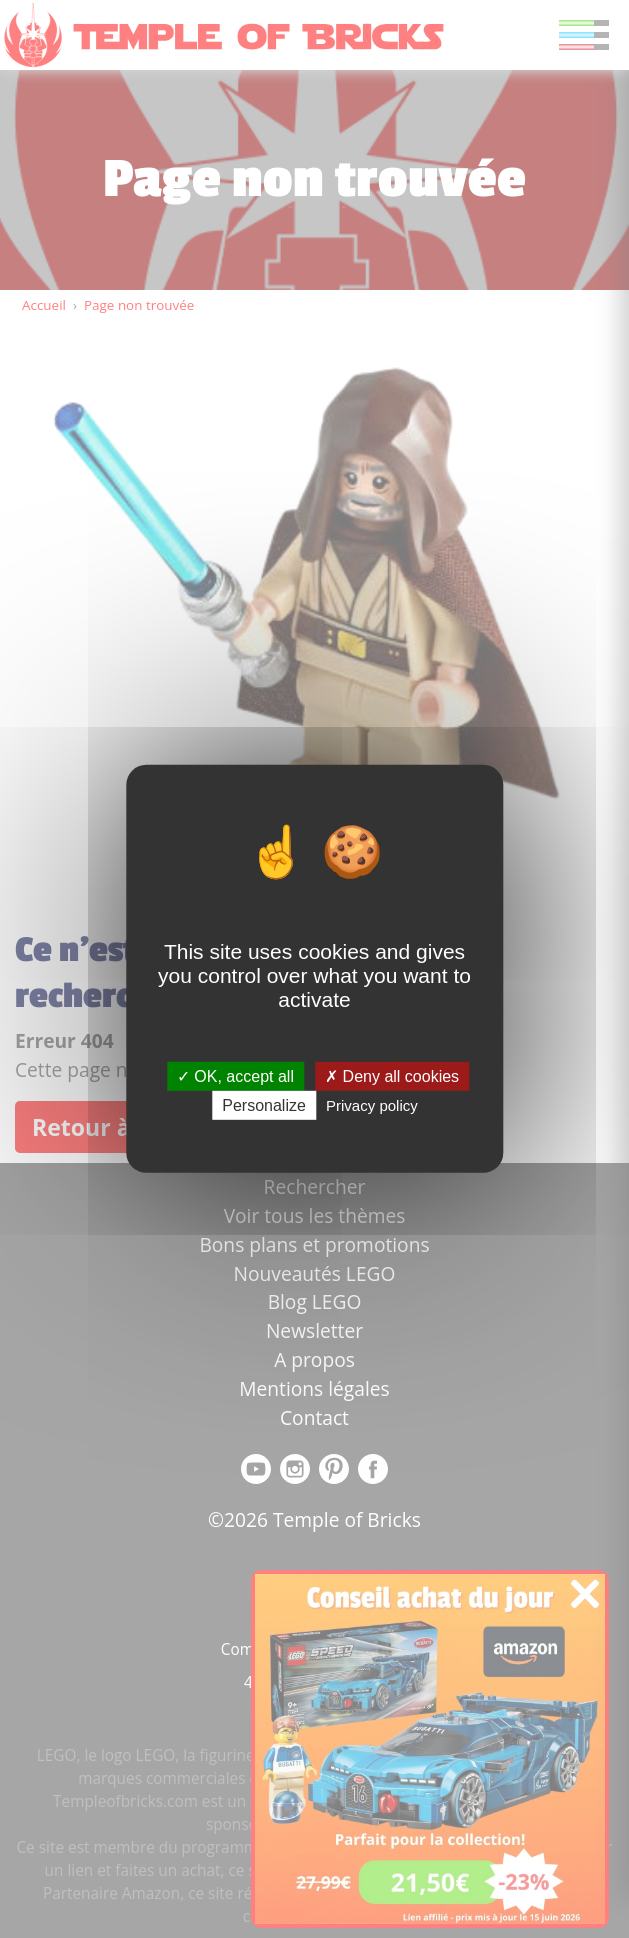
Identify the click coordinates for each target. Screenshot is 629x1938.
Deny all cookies (392, 1076)
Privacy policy (372, 1105)
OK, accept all (235, 1076)
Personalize (264, 1105)
